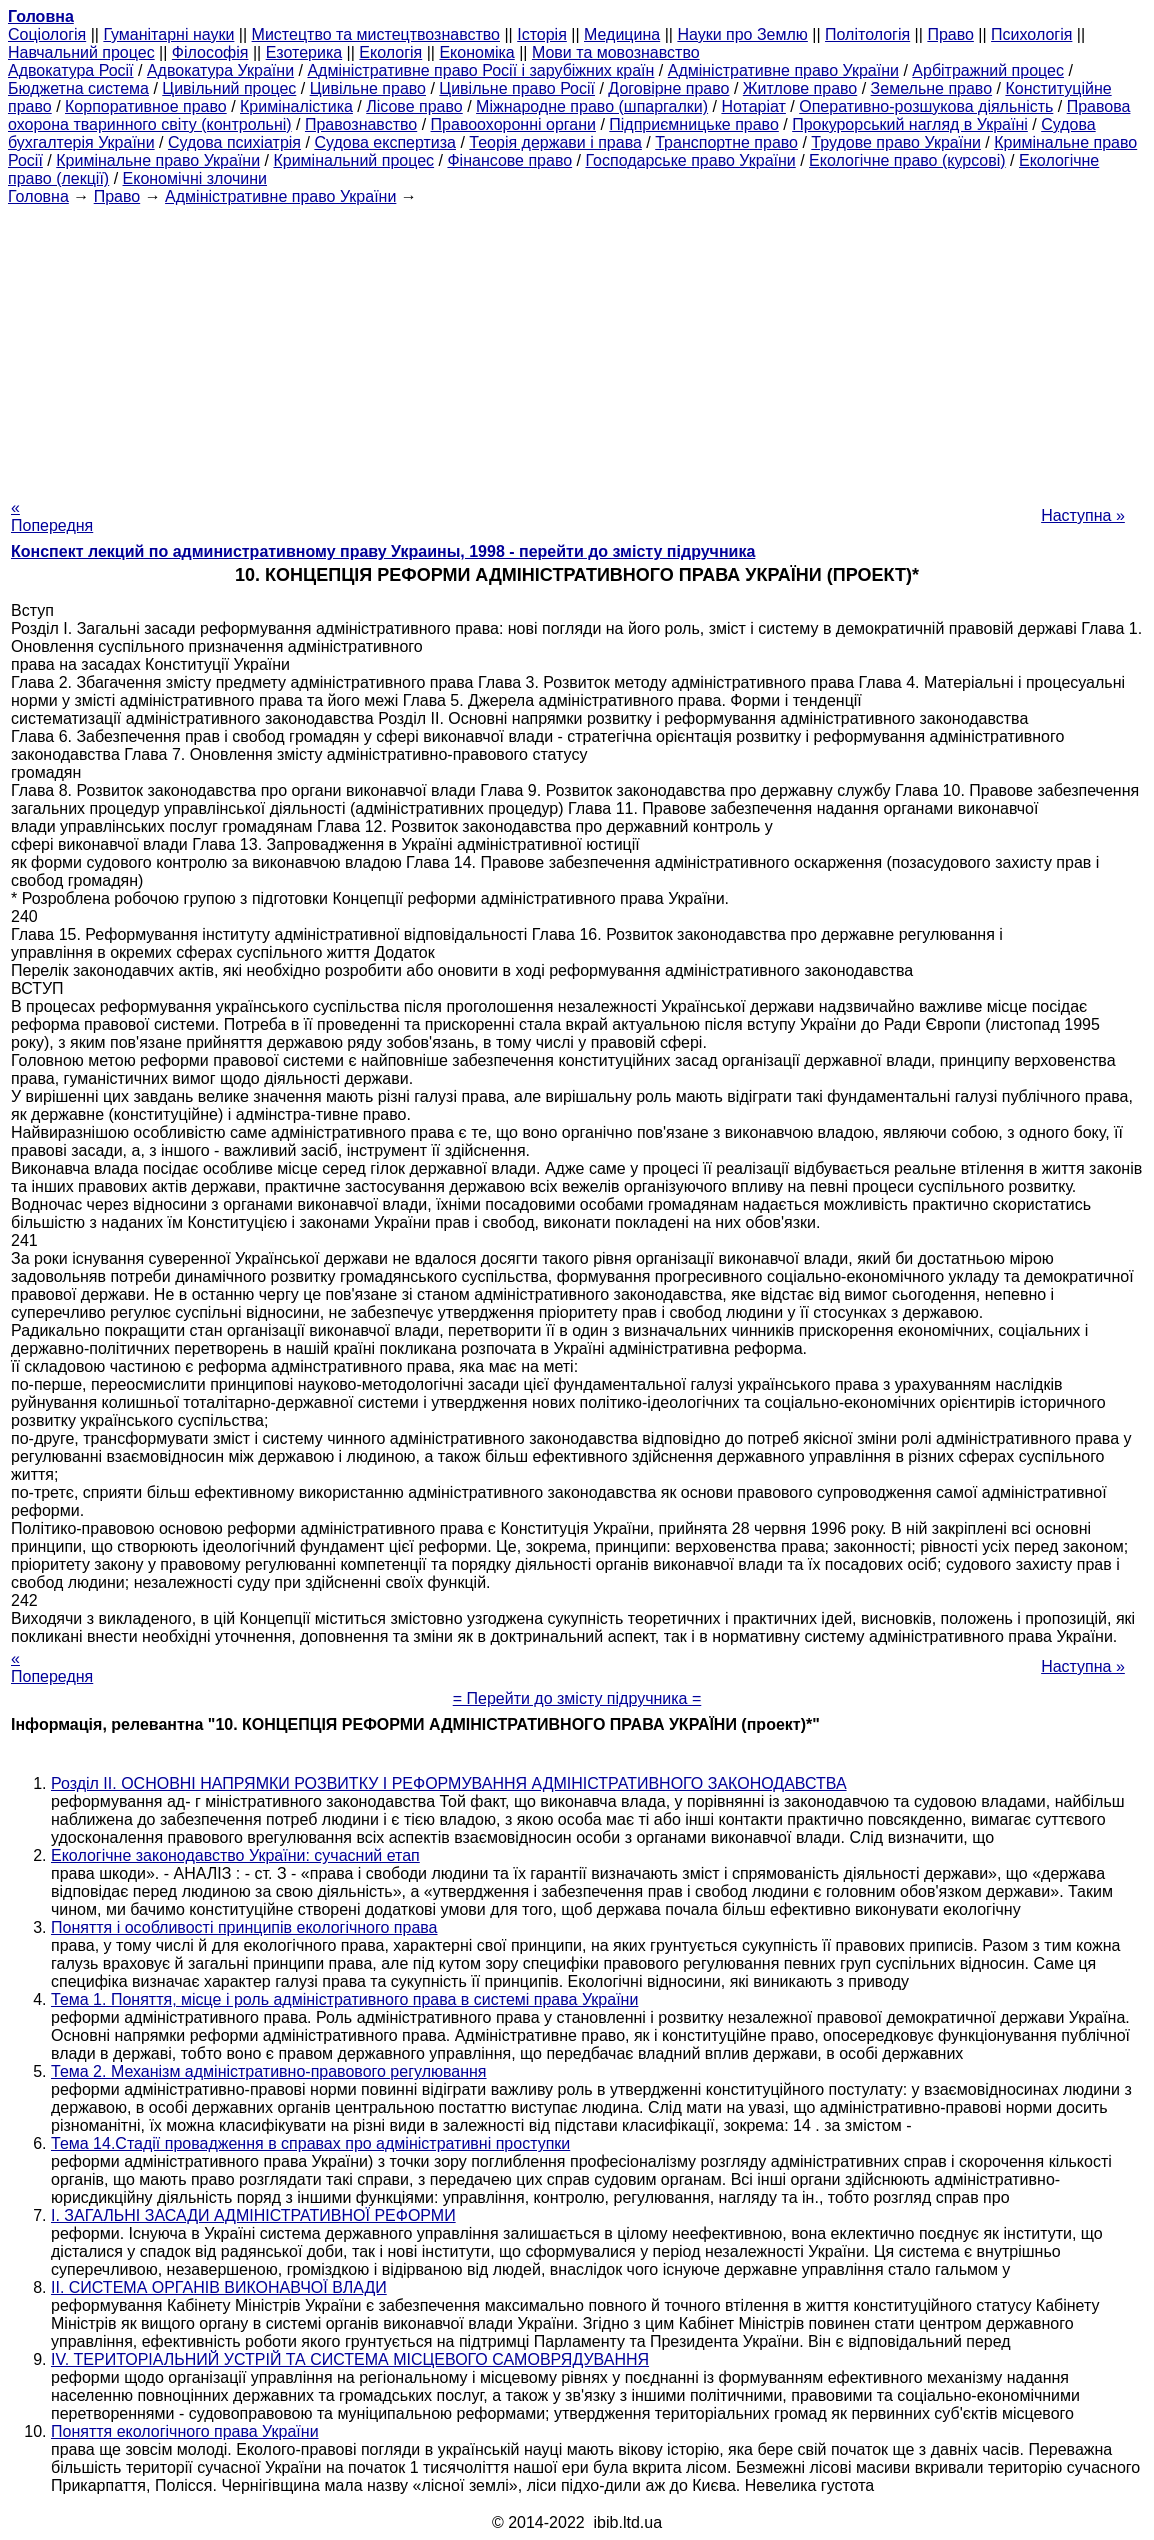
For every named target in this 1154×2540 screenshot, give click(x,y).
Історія (542, 34)
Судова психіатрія (234, 142)
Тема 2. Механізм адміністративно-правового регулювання (269, 2071)
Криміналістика (296, 106)
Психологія (1031, 34)
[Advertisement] (577, 346)
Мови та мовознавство (616, 52)
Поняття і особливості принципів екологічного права (244, 1927)
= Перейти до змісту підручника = (577, 1698)
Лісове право (414, 106)
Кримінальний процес (353, 160)
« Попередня (52, 516)
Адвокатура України (220, 70)
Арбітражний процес (988, 70)
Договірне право (668, 88)
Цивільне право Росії (517, 88)
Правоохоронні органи (513, 124)
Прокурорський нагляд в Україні (910, 124)
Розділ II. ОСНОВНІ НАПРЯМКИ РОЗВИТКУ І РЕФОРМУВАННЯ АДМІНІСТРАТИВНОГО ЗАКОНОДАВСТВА (449, 1783)
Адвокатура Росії (71, 70)
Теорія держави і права (555, 142)
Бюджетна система (78, 88)
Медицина (622, 34)
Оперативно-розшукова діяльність (926, 106)
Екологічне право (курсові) (907, 160)
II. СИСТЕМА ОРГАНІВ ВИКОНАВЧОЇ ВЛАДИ (219, 2287)
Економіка (476, 52)
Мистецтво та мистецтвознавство (376, 34)
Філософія (210, 52)
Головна (38, 196)
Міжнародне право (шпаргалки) (592, 106)
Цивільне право (368, 88)
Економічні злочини (195, 178)
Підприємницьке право (694, 124)
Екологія (390, 52)
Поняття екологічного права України (185, 2431)
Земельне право (931, 88)
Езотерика (304, 52)
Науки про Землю (742, 34)
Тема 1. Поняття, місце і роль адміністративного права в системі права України (344, 1999)
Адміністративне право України (783, 70)
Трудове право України (896, 142)
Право (950, 34)
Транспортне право (726, 142)
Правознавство (361, 124)
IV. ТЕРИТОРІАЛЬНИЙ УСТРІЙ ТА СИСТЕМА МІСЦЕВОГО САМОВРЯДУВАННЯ (350, 2359)
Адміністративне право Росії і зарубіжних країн (480, 70)
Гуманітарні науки (168, 34)
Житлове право (800, 88)
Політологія (867, 34)
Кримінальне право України (158, 160)
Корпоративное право (146, 106)
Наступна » (1083, 515)
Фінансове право (509, 160)
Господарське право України (690, 160)
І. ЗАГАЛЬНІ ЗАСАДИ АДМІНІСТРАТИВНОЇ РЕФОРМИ (253, 2215)
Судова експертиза (385, 142)
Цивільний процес (229, 88)
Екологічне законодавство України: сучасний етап (235, 1855)
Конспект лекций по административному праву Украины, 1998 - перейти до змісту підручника (383, 551)
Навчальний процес (81, 52)
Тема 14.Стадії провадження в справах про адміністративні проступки (310, 2143)
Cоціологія (47, 34)
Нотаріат (753, 106)
